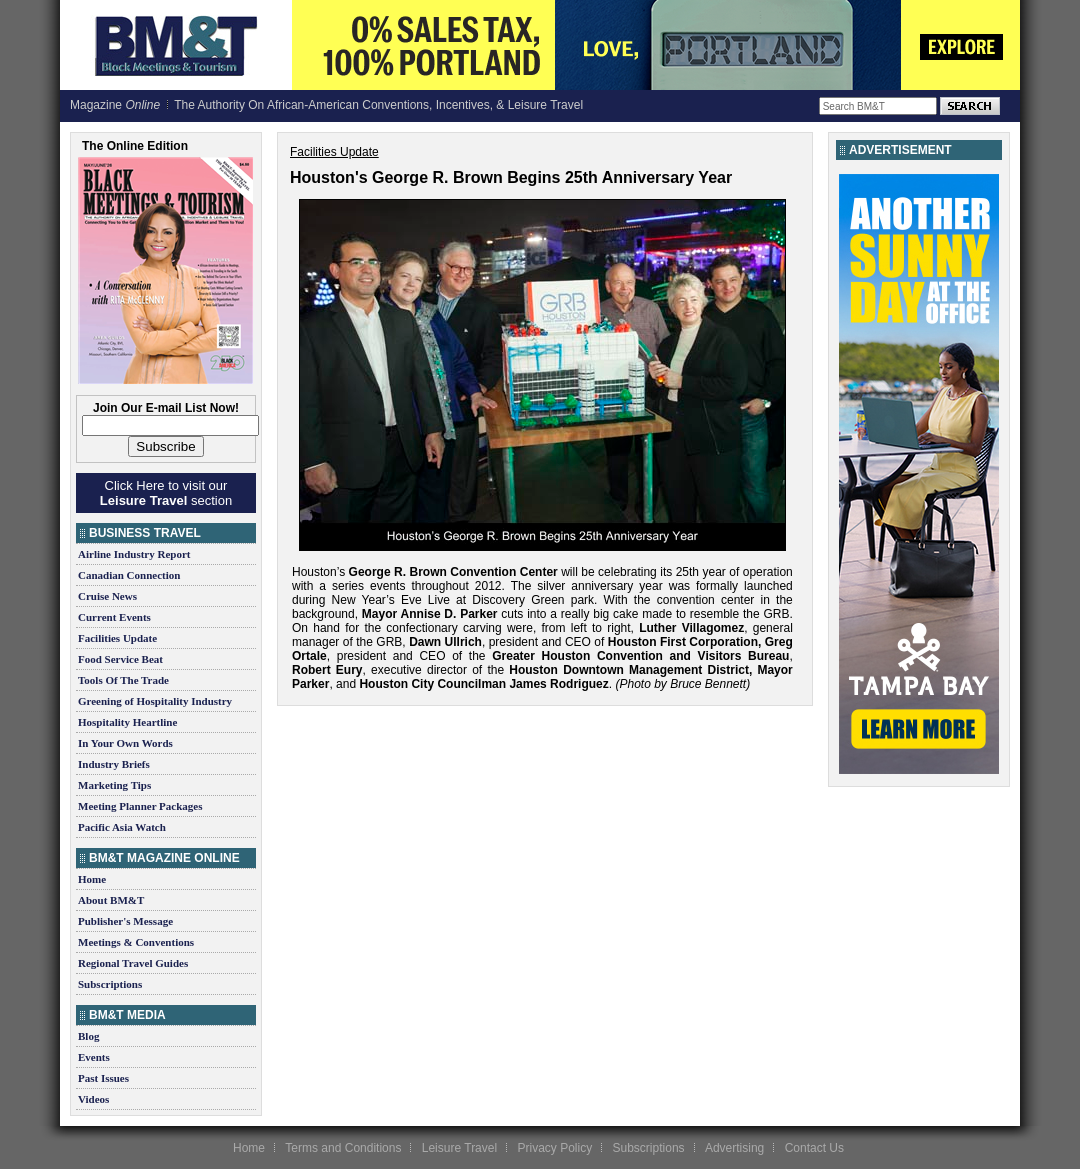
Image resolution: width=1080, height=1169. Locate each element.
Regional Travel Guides (133, 963)
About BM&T (111, 900)
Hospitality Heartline (127, 722)
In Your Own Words (125, 743)
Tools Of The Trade (123, 680)
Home (92, 879)
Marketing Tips (114, 785)
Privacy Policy (554, 1148)
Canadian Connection (129, 575)
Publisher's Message (125, 921)
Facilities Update (117, 638)
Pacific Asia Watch (122, 827)
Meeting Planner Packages (140, 806)
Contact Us (814, 1148)
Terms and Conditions (343, 1148)
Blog (88, 1036)
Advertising (734, 1148)
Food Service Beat (120, 659)
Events (94, 1057)
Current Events (114, 617)
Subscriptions (110, 984)
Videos (93, 1099)
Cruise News (107, 596)
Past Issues (103, 1078)
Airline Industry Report (134, 554)
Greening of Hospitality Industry (155, 701)
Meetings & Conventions (136, 942)
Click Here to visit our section (166, 493)
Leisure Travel (459, 1148)
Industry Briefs (114, 764)
